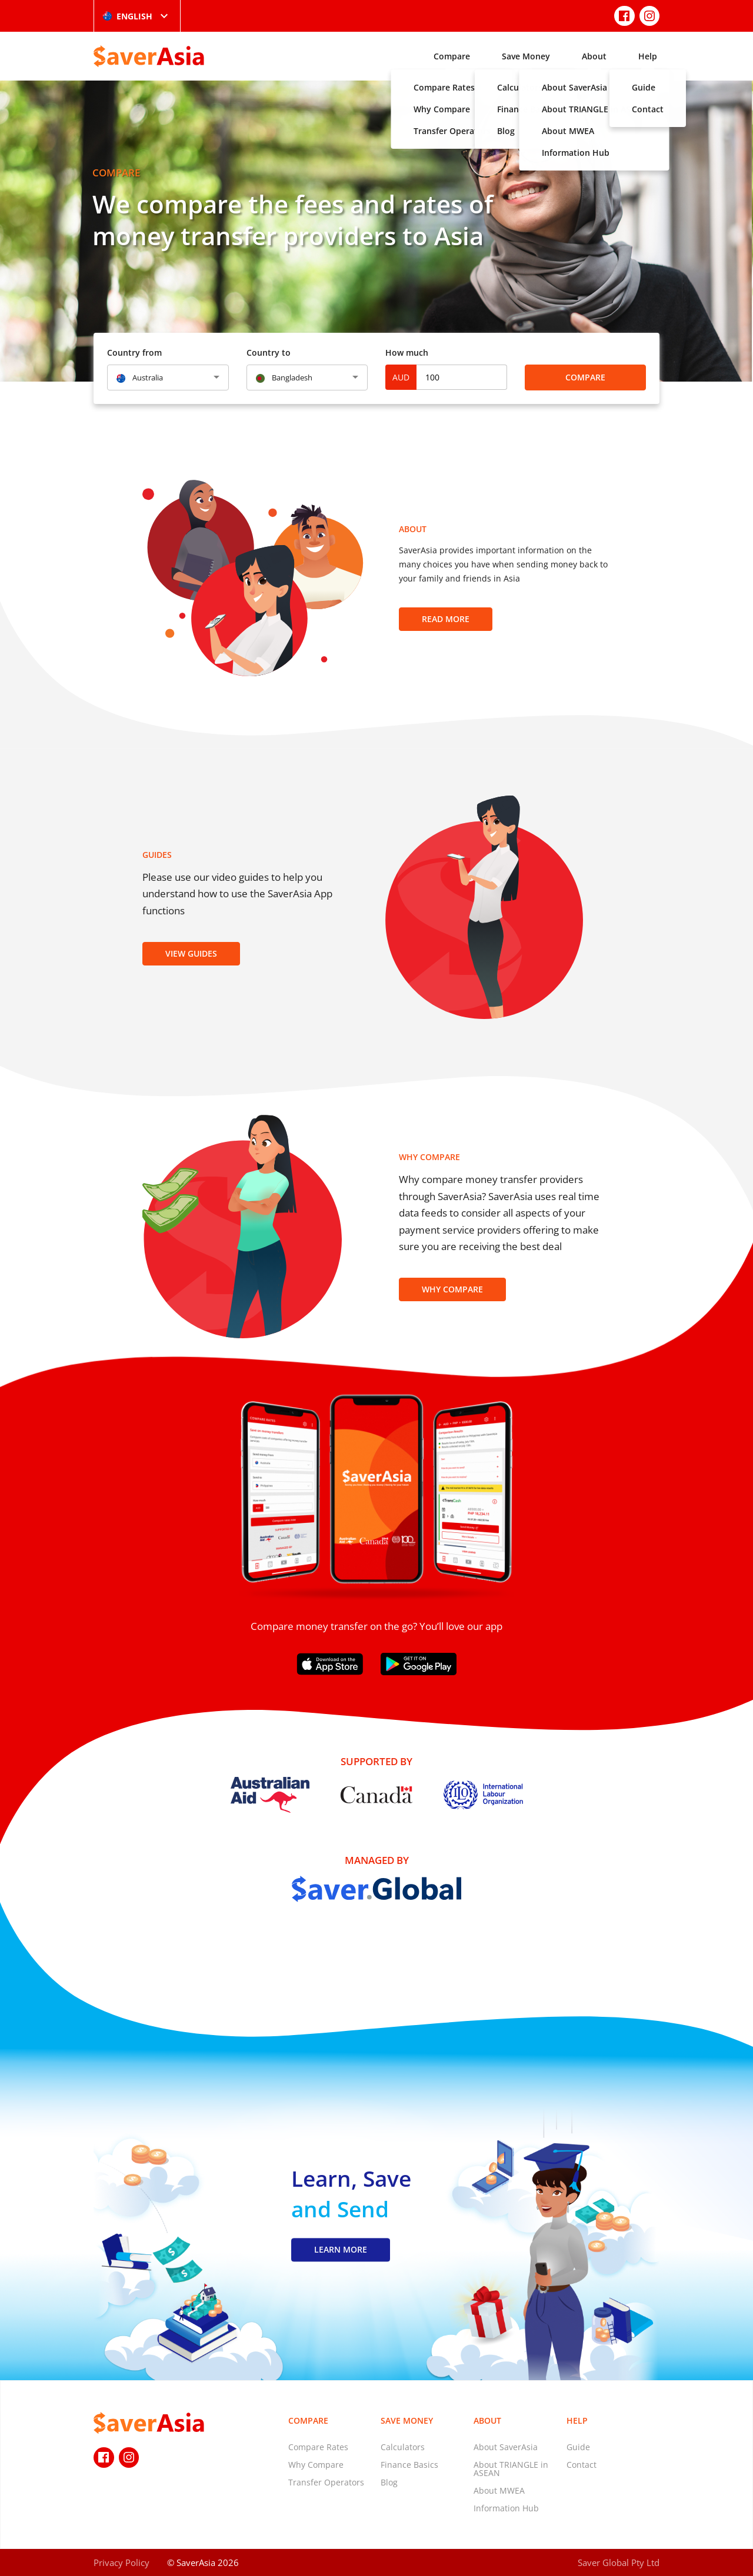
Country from (134, 352)
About (594, 56)
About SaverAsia (506, 2447)
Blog (389, 2482)
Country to (268, 352)
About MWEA (499, 2490)
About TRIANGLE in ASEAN (511, 2468)
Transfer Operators (326, 2482)
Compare (452, 56)
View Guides (191, 953)
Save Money (526, 56)
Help (647, 56)
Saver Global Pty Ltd (618, 2562)
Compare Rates (318, 2447)
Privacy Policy (121, 2562)
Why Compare (452, 1289)
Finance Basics (409, 2464)
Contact (582, 2464)
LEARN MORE (340, 2250)
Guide (578, 2447)
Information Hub (506, 2508)
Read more (445, 618)
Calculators (403, 2447)
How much (406, 352)
